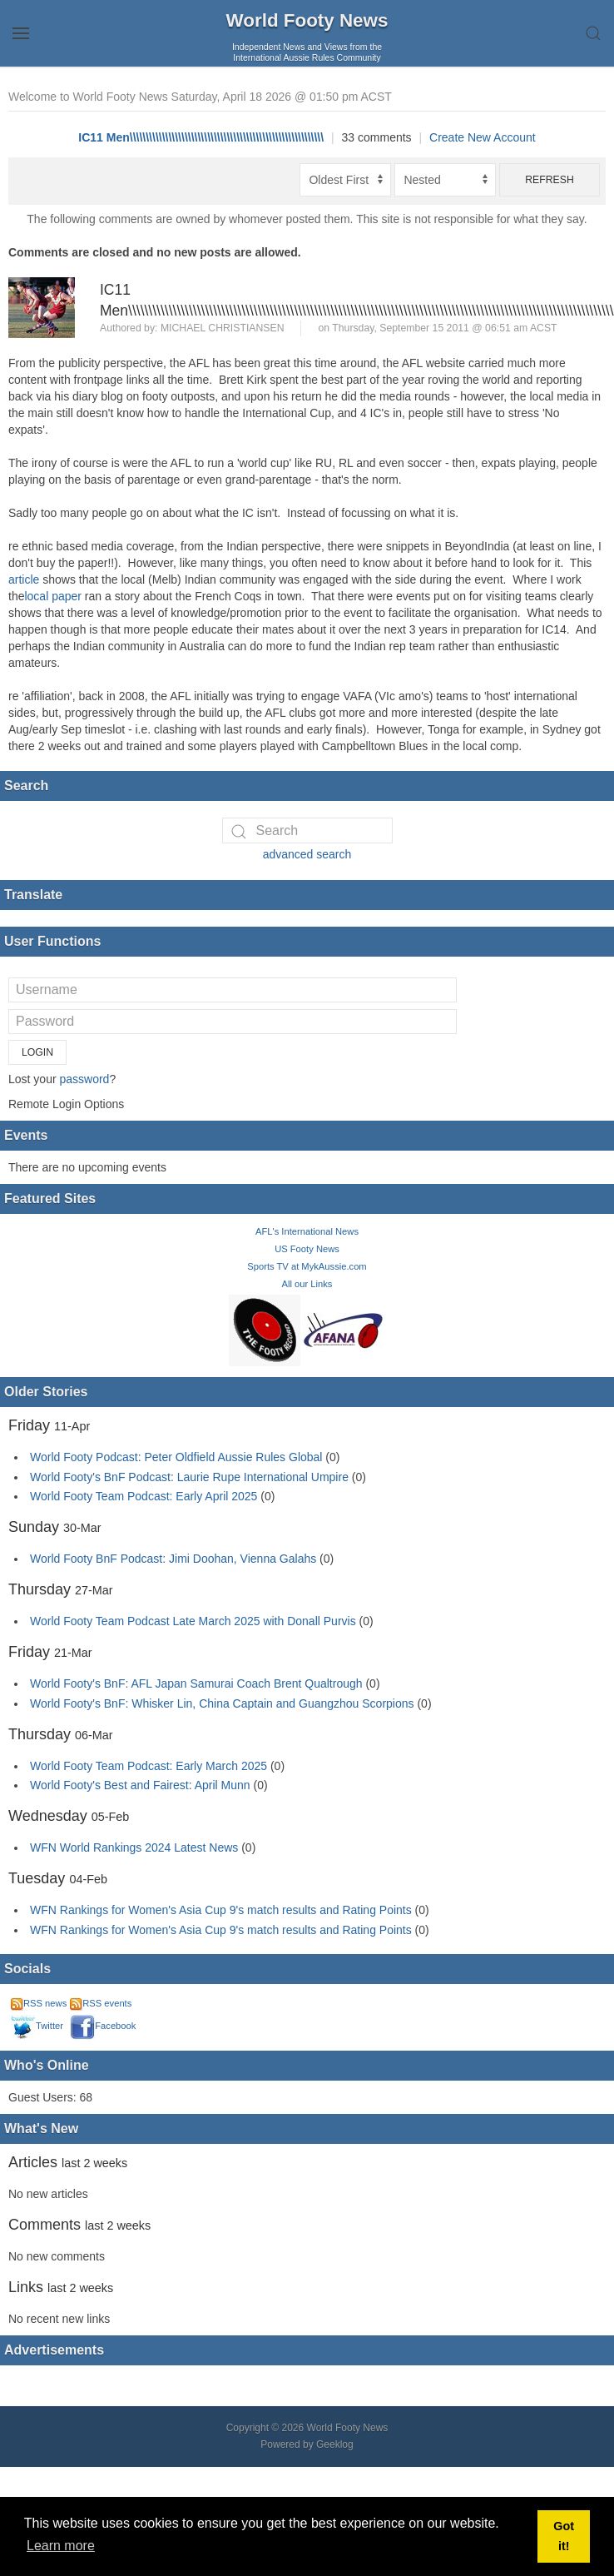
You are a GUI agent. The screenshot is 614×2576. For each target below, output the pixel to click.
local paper (54, 596)
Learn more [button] (61, 2546)
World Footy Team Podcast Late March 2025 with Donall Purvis (193, 1621)
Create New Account (482, 137)
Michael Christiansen (223, 328)
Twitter (37, 2026)
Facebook (103, 2026)
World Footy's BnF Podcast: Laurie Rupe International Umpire (189, 1477)
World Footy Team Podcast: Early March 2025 (148, 1766)
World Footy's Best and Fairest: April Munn (140, 1785)
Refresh (549, 180)
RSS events (100, 2003)
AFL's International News (307, 1231)
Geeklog (335, 2444)
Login (37, 1052)
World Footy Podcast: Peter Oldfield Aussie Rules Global (176, 1457)
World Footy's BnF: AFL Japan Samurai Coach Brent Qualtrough (196, 1683)
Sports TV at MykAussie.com (306, 1266)
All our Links (307, 1284)
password (84, 1079)
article (25, 579)
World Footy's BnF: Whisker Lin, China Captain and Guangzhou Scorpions (222, 1703)
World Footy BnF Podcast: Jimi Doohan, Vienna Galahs (173, 1558)
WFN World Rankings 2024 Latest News (134, 1847)
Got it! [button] (563, 2536)
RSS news (39, 2003)
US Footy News (307, 1249)
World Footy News (307, 20)
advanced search (307, 854)
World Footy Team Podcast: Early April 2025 (143, 1496)
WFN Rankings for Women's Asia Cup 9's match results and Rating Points (222, 1910)
